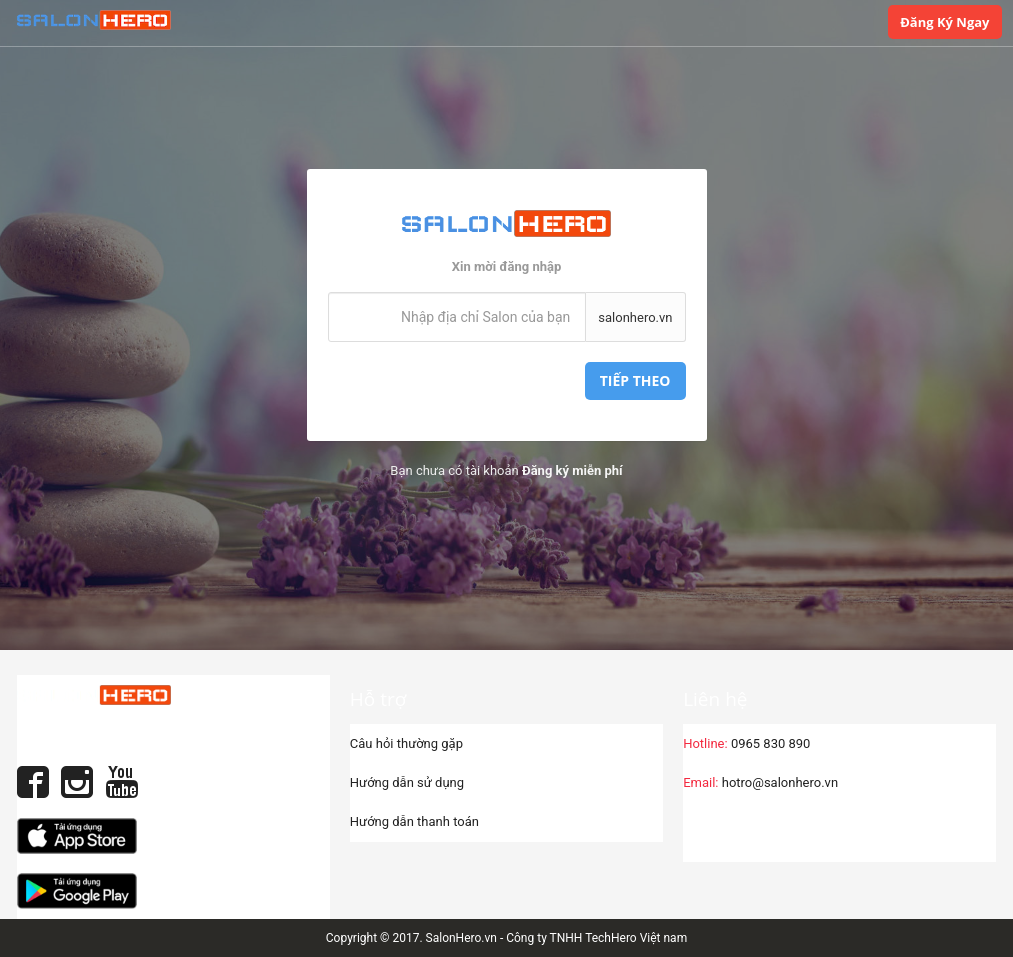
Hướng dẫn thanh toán (414, 821)
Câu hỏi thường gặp (406, 743)
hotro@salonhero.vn (760, 782)
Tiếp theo (635, 380)
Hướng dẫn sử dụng (407, 782)
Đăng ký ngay (944, 22)
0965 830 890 (746, 743)
